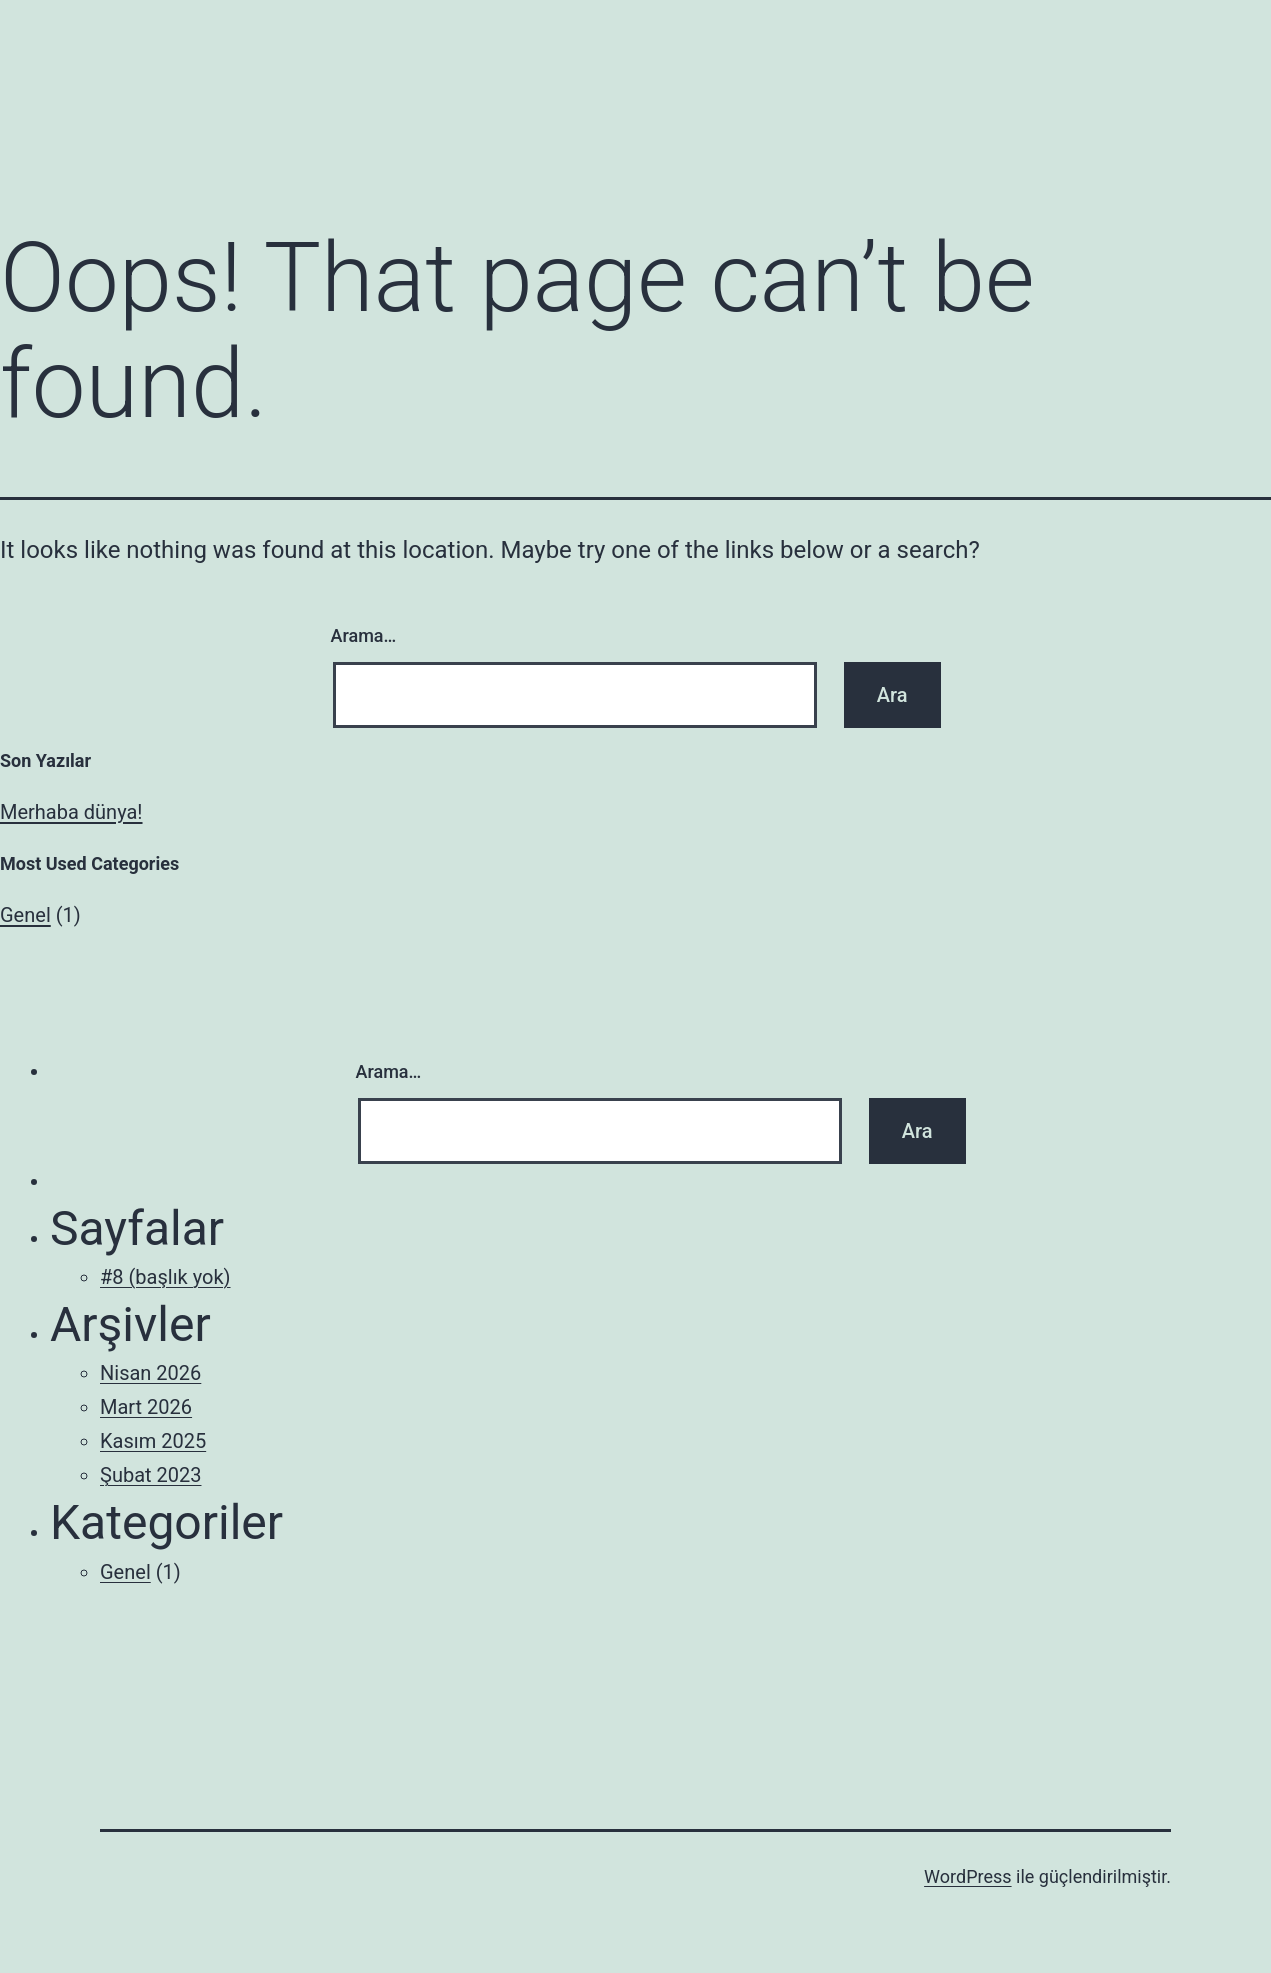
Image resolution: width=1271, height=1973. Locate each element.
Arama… (364, 635)
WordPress (967, 1876)
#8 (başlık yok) (165, 1277)
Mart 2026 (146, 1407)
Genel (25, 915)
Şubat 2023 (150, 1475)
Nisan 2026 (150, 1373)
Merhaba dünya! (71, 812)
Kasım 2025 (153, 1441)
